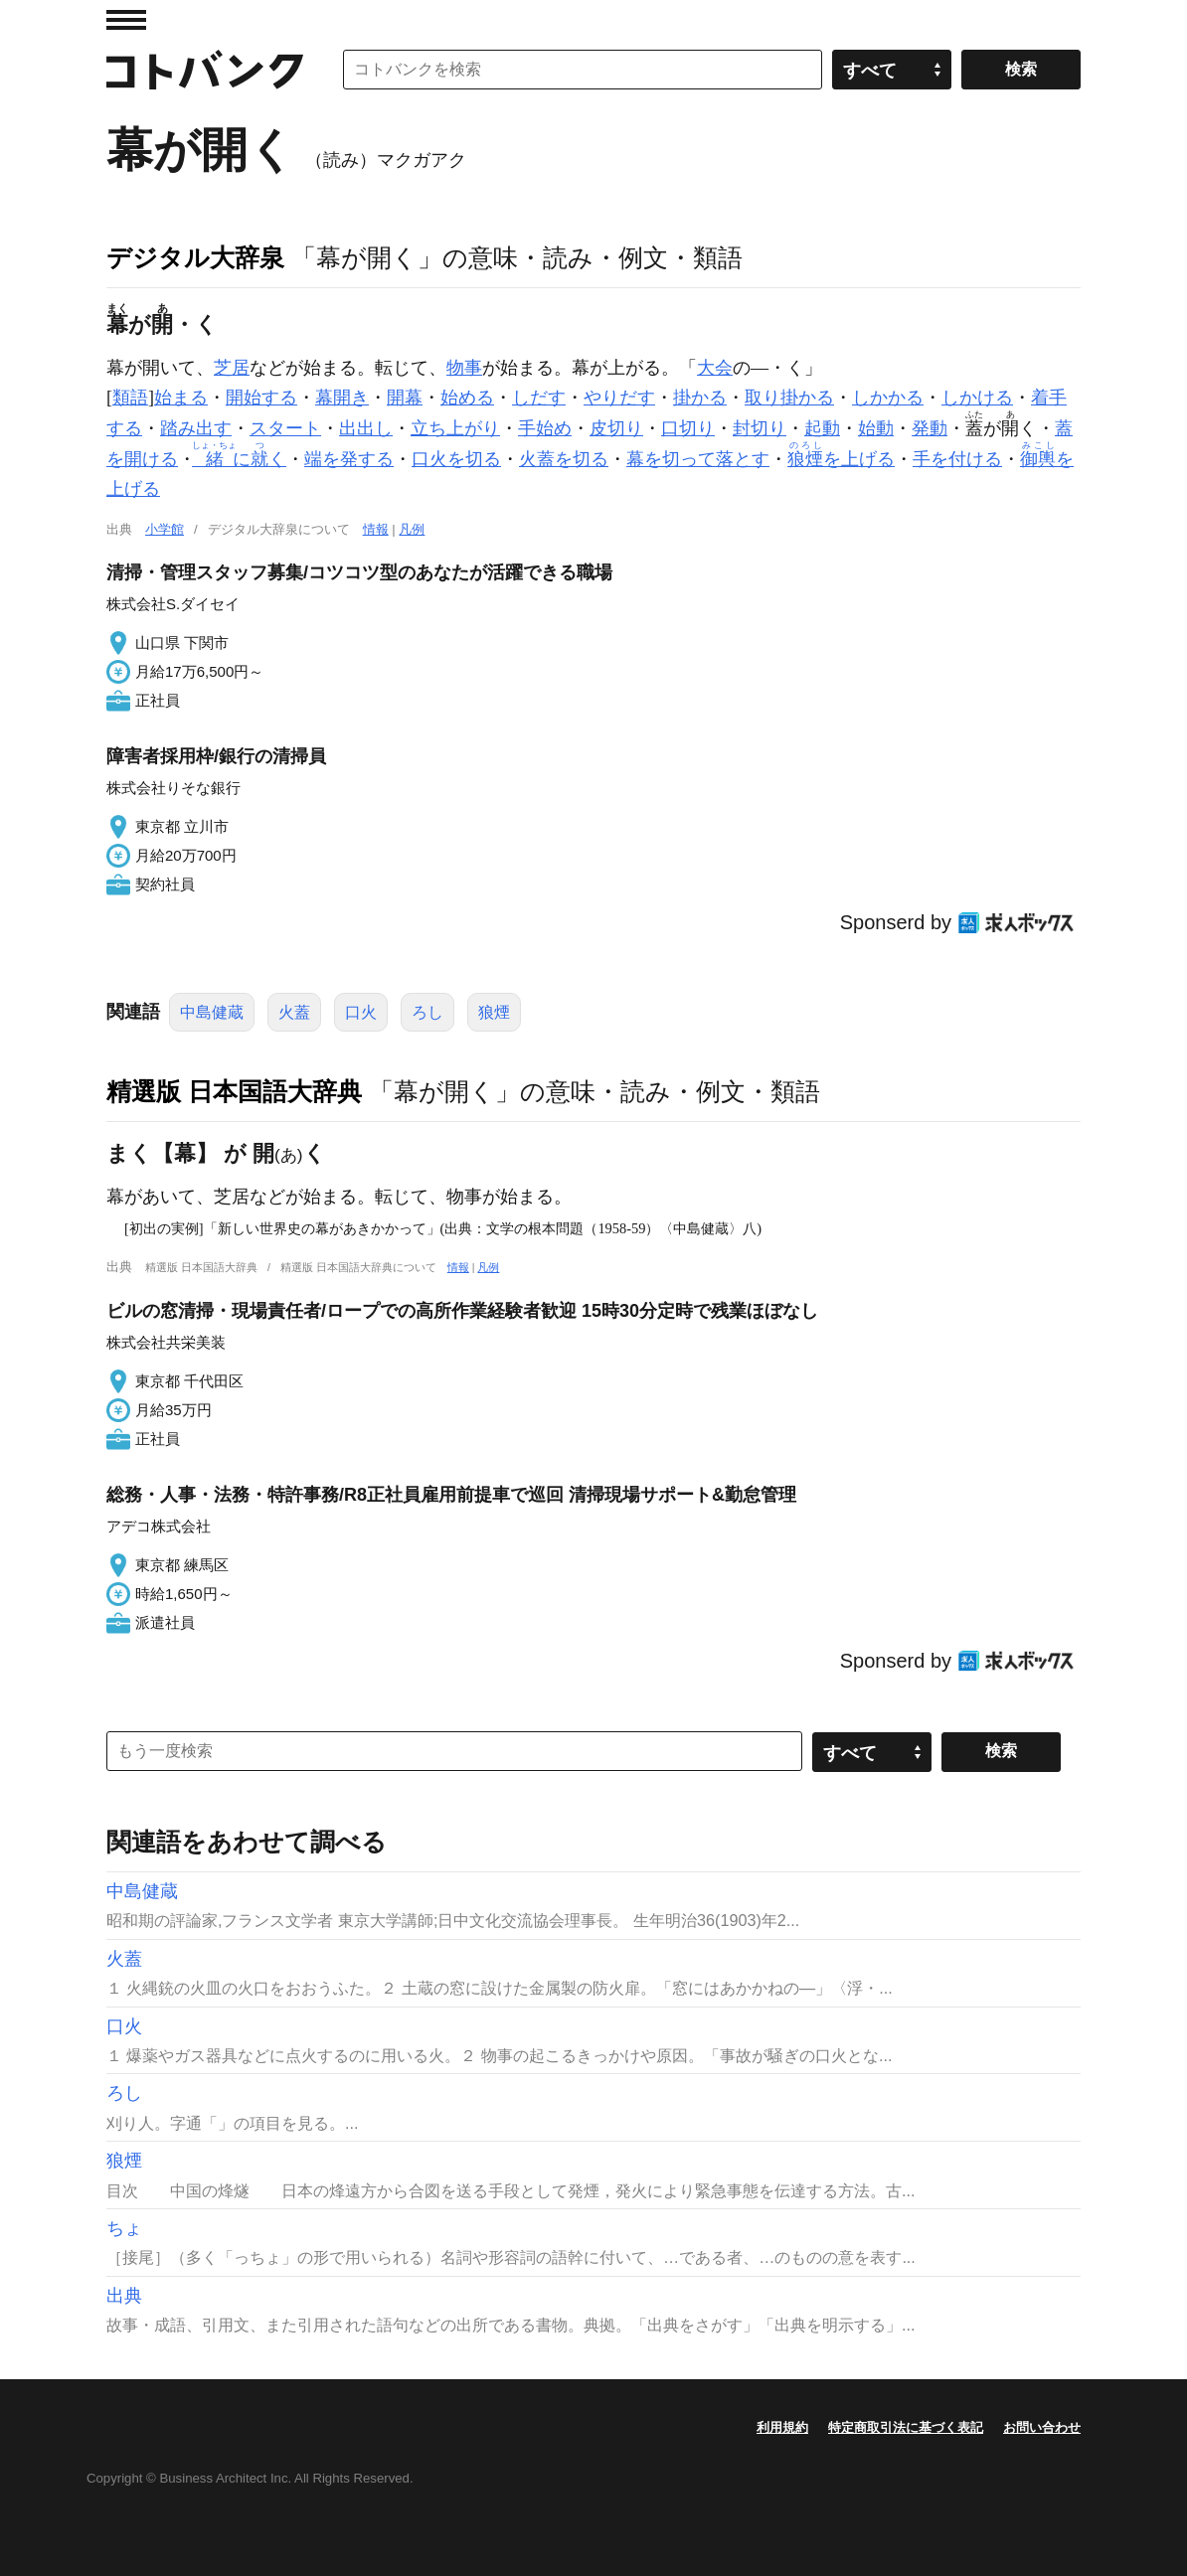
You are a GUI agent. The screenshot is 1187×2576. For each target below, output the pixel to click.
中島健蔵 (212, 1012)
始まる (181, 397)
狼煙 (494, 1012)
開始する (261, 397)
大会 (715, 368)
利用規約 (782, 2427)
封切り (759, 428)
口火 (361, 1012)
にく (241, 459)
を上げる (841, 459)
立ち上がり (455, 428)
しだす (539, 397)
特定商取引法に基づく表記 (905, 2427)
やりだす (619, 397)
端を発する (349, 459)
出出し (366, 428)
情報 (376, 529)
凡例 (411, 529)
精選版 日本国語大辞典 (234, 1091)
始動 (876, 428)
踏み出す (196, 428)
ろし (427, 1012)
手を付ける (957, 459)
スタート (285, 428)
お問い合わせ (1042, 2427)
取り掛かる (789, 397)
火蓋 (294, 1012)
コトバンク (204, 69)
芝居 (232, 368)
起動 (822, 428)
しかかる (888, 397)
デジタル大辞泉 (195, 257)
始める (467, 397)
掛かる (700, 397)
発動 (929, 428)
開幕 (405, 397)
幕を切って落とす (697, 459)
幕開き (342, 397)
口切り (688, 428)
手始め (545, 428)
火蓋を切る (563, 459)
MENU (126, 20)
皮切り (616, 428)
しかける (977, 397)
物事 (464, 368)
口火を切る (456, 459)
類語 (130, 397)
